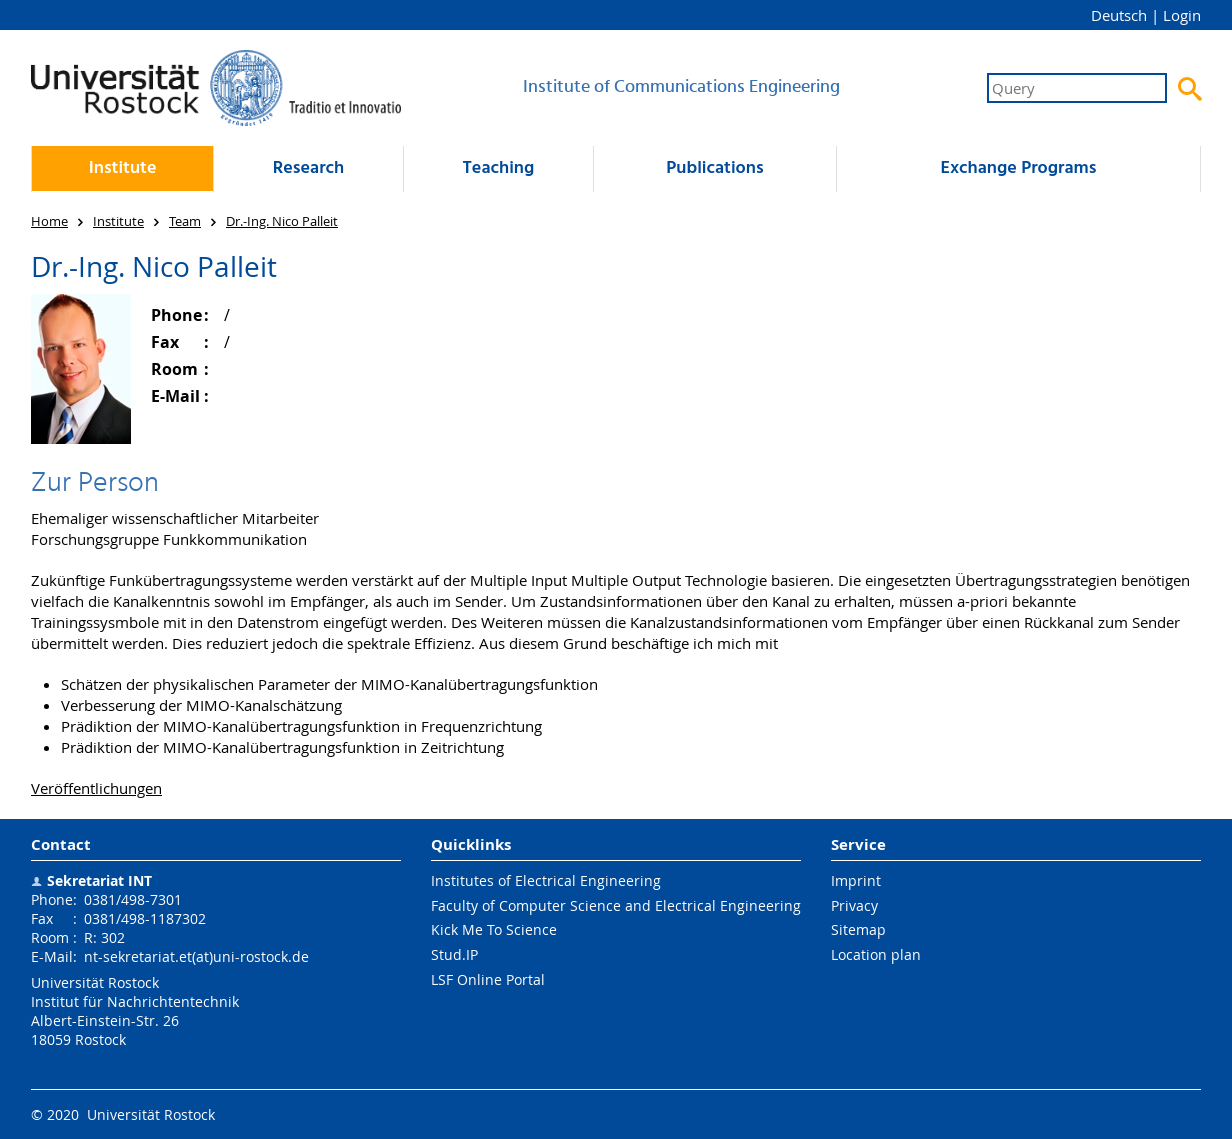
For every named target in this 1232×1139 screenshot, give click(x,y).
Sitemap (858, 929)
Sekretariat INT (99, 880)
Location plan (876, 954)
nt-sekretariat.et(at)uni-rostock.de (196, 956)
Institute (123, 168)
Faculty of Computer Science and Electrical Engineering (616, 905)
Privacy (854, 905)
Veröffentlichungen (96, 788)
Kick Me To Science (494, 929)
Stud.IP (454, 954)
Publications (714, 168)
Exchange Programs (1018, 168)
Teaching (499, 168)
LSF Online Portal (488, 979)
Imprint (856, 880)
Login (1182, 15)
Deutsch (1119, 15)
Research (308, 168)
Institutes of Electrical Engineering (546, 880)
